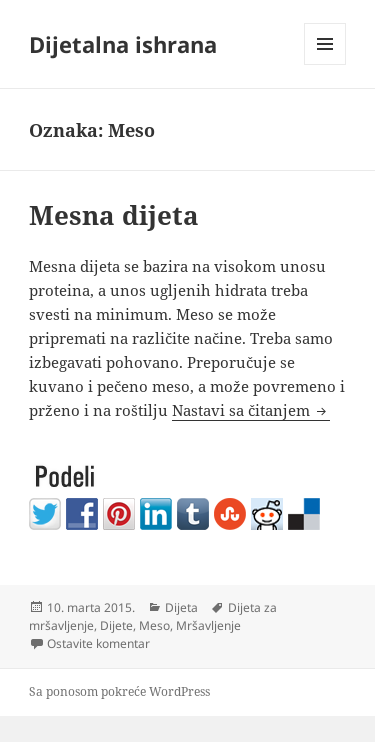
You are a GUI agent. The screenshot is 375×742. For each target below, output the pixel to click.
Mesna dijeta (114, 215)
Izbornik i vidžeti (325, 64)
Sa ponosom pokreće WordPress (119, 691)
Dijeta (181, 607)
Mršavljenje (208, 625)
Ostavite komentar (98, 643)
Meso (154, 625)
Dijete (116, 625)
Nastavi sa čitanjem (251, 410)
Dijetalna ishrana (123, 44)
